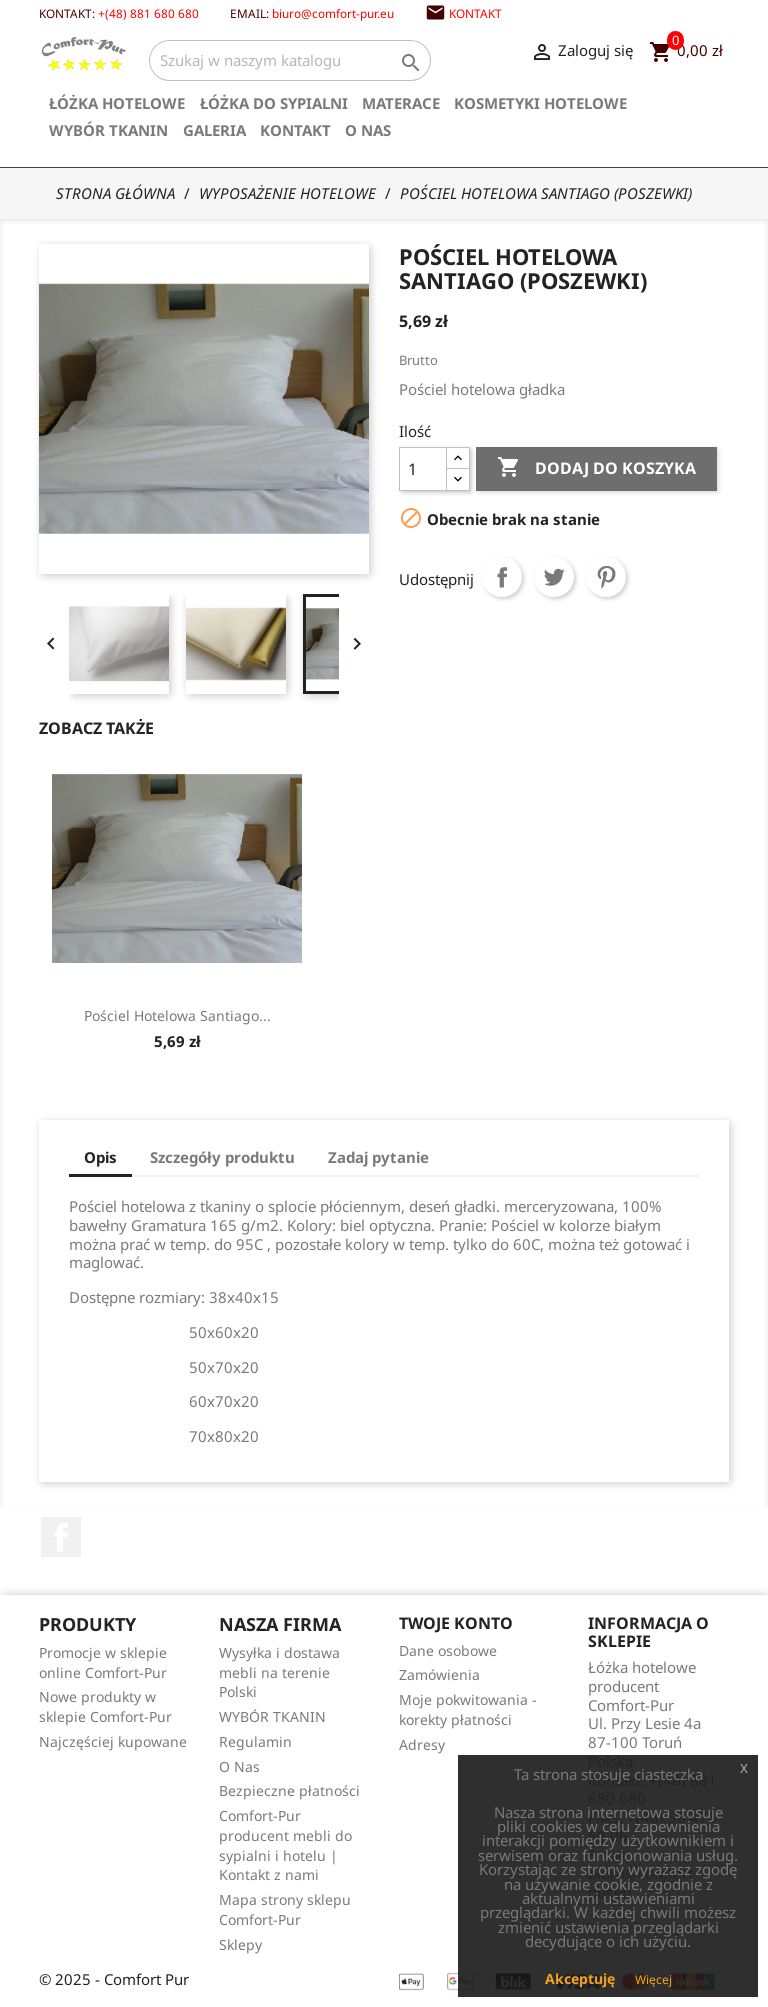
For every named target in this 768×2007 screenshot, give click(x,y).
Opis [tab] (100, 1157)
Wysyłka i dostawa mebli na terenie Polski (279, 1672)
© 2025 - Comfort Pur (114, 1979)
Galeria (214, 130)
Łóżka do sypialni (274, 103)
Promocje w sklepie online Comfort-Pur (103, 1662)
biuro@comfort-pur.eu (333, 13)
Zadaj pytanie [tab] (378, 1157)
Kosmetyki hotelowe (540, 103)
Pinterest (606, 577)
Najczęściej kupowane (113, 1741)
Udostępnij (502, 577)
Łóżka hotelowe (117, 103)
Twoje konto (456, 1623)
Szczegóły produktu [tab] (222, 1157)
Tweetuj (554, 577)
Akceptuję (580, 1978)
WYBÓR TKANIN (108, 130)
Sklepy (240, 1944)
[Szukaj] (290, 60)
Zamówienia (439, 1674)
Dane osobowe (448, 1650)
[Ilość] (423, 469)
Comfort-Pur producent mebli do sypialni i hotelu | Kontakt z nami (285, 1845)
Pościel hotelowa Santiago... (505, 1015)
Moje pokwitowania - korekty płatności (468, 1709)
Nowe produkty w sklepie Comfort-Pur (105, 1706)
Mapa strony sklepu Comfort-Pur (285, 1909)
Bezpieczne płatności (289, 1790)
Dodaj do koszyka (596, 468)
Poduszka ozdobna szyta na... (177, 1015)
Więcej (653, 1979)
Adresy (422, 1744)
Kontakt (475, 13)
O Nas (368, 130)
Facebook (61, 1537)
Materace (401, 103)
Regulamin (255, 1741)
